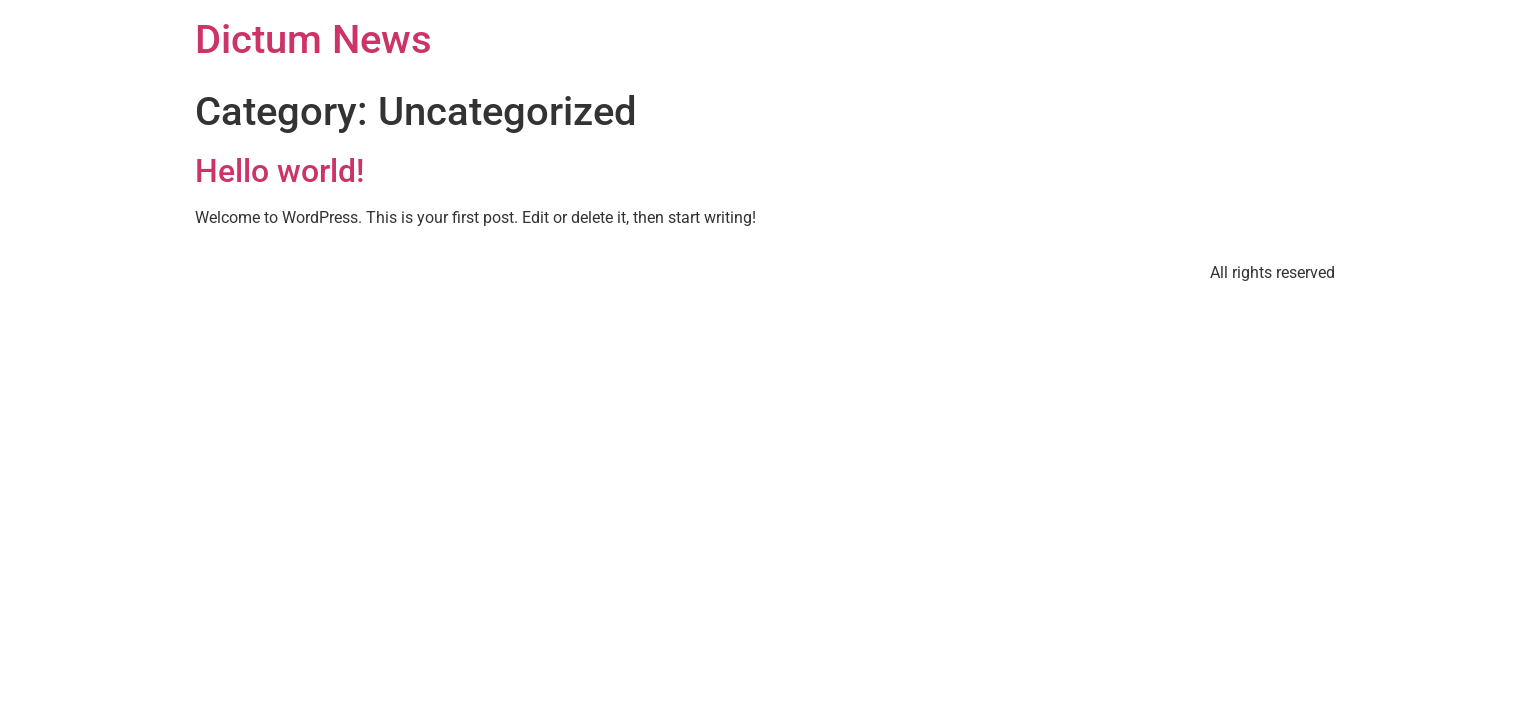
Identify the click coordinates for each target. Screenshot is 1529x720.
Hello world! (279, 171)
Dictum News (313, 39)
